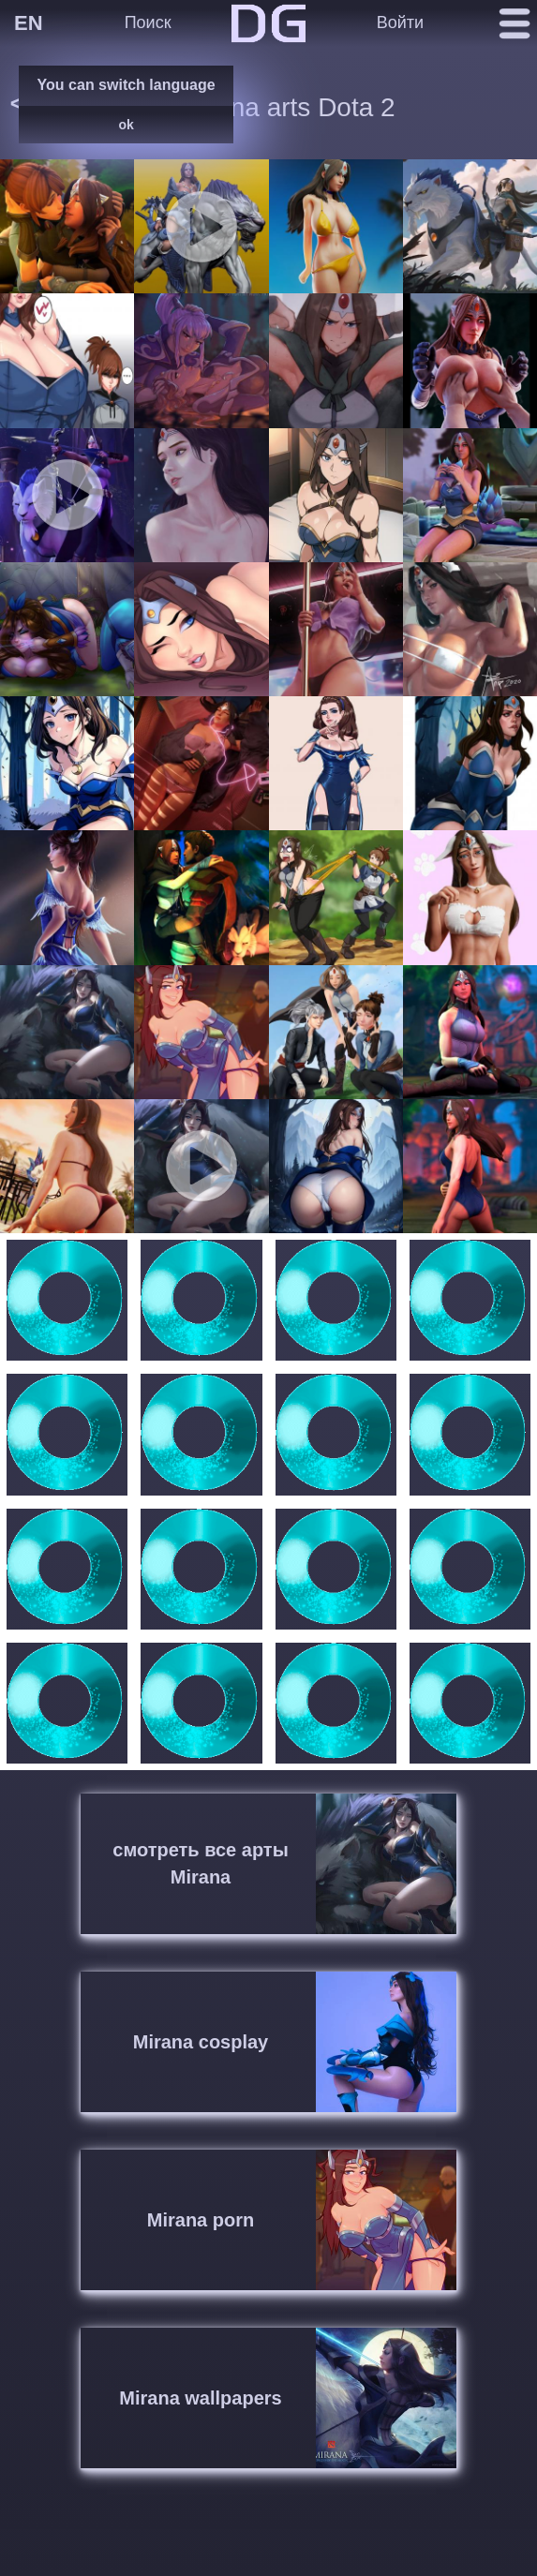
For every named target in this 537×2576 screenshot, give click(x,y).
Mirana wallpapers (200, 2398)
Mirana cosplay (201, 2042)
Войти (400, 22)
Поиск (148, 22)
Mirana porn (200, 2220)
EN (28, 23)
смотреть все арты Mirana (200, 1863)
